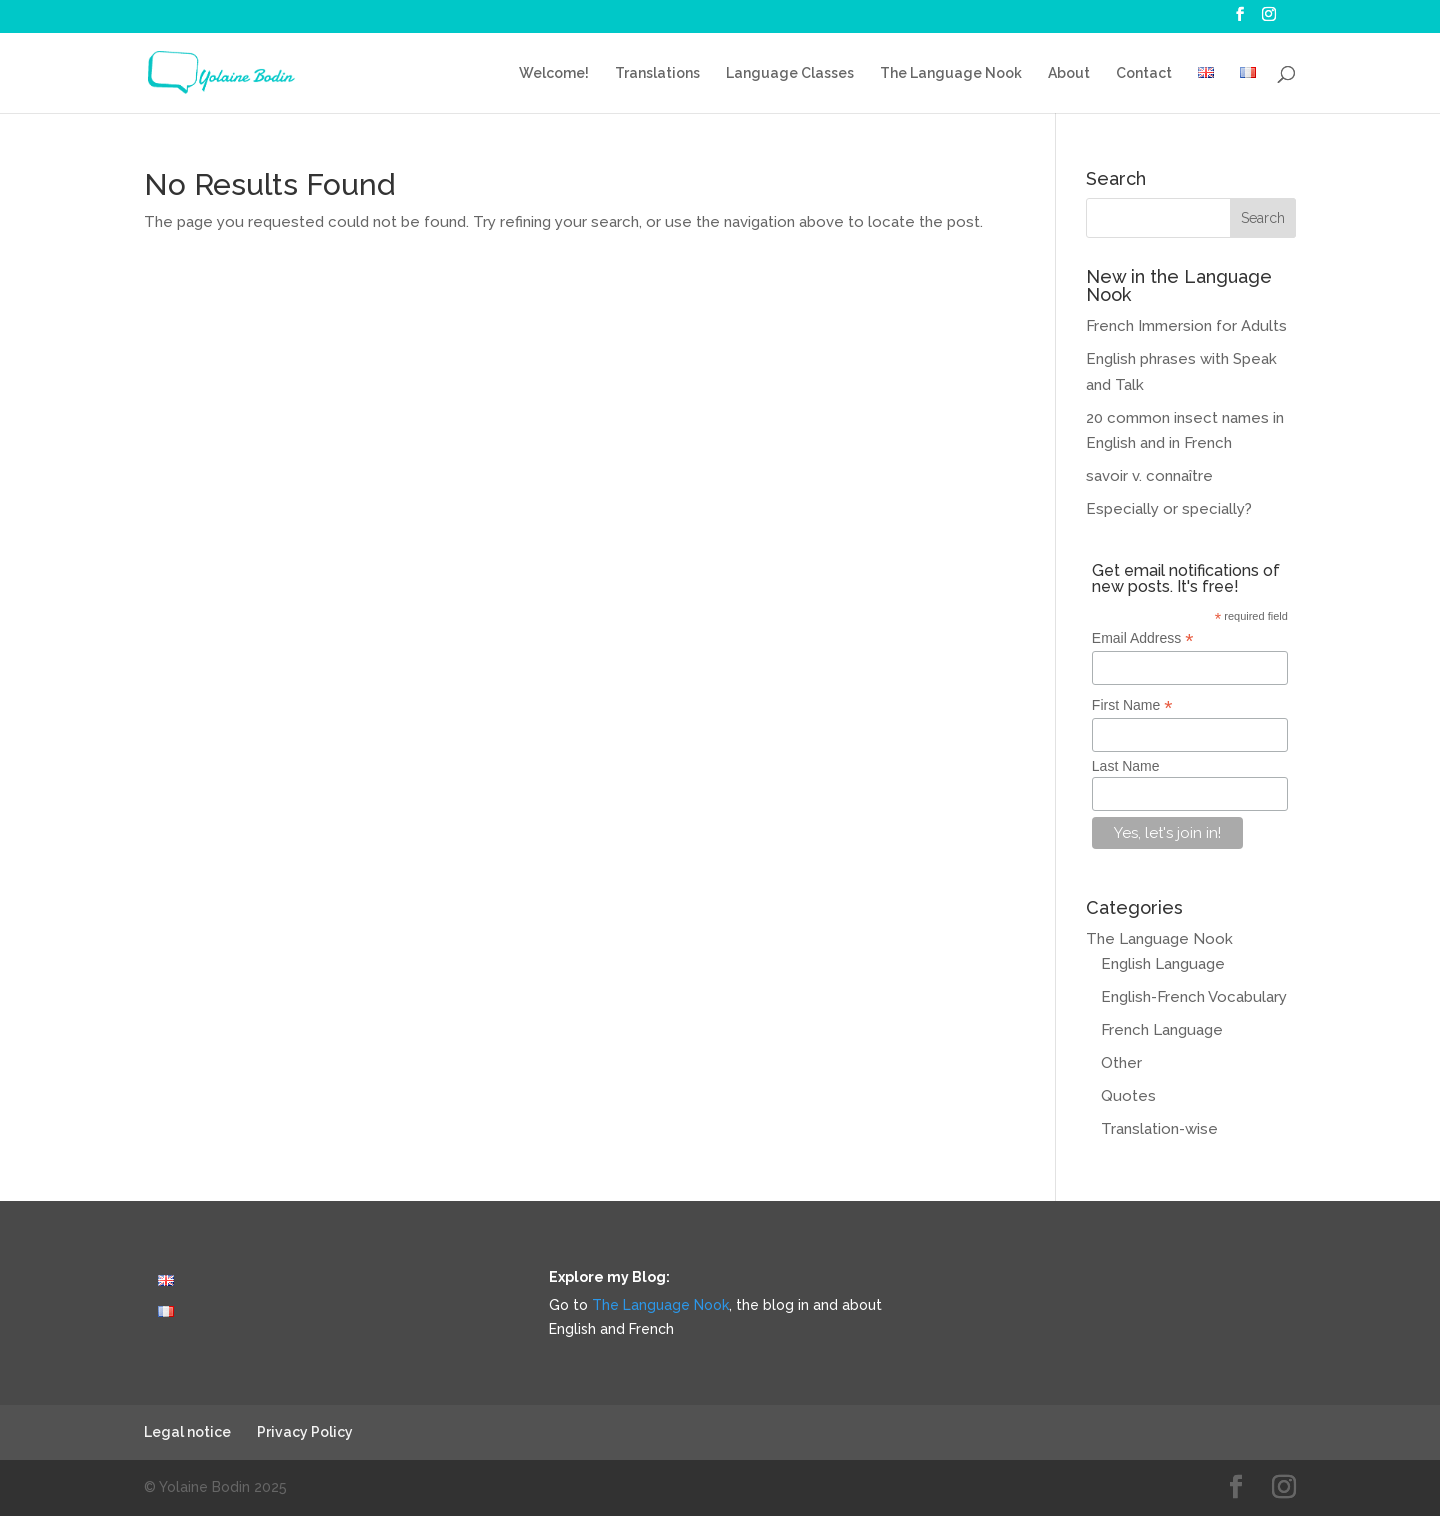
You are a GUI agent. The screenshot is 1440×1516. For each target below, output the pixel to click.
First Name (1132, 705)
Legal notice (187, 1432)
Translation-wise (1159, 1129)
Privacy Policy (305, 1432)
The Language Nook (951, 73)
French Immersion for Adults (1186, 326)
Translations (657, 73)
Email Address (1143, 638)
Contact (1144, 73)
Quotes (1128, 1096)
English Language (1163, 964)
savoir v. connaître (1149, 476)
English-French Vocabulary (1194, 997)
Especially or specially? (1169, 509)
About (1069, 73)
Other (1121, 1063)
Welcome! (554, 73)
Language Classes (790, 73)
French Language (1162, 1030)
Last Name (1126, 766)
